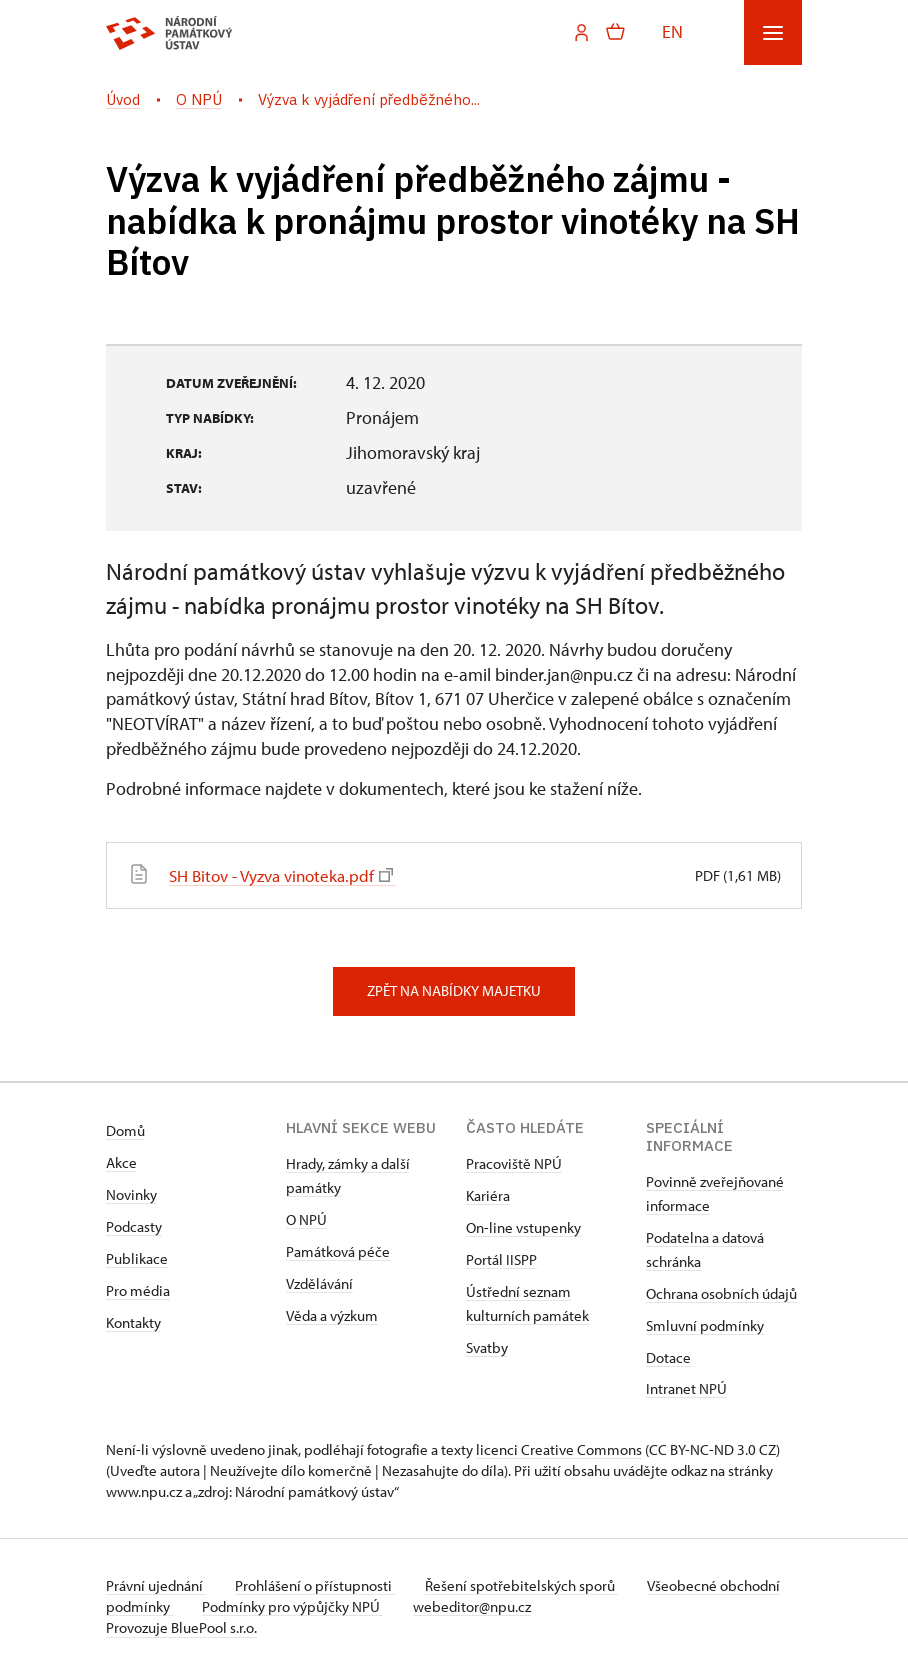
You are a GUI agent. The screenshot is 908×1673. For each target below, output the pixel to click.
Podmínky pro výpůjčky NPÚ (358, 1605)
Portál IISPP (501, 1258)
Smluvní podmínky (705, 1324)
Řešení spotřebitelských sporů (526, 1584)
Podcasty (134, 1225)
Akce (121, 1161)
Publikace (137, 1257)
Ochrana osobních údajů (721, 1292)
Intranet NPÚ (686, 1387)
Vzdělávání (319, 1282)
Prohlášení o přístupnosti (318, 1584)
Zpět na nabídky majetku (454, 989)
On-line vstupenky (523, 1226)
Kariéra (488, 1194)
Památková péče (338, 1250)
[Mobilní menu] (773, 32)
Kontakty (133, 1321)
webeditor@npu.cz (540, 1605)
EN (672, 31)
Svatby (487, 1346)
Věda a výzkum (332, 1314)
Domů (125, 1129)
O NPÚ (306, 1218)
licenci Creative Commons (559, 1448)
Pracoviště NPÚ (514, 1162)
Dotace (668, 1356)
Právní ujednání (156, 1584)
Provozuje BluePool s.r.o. (181, 1626)
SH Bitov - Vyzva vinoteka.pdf (288, 874)
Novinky (131, 1193)
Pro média (138, 1289)
